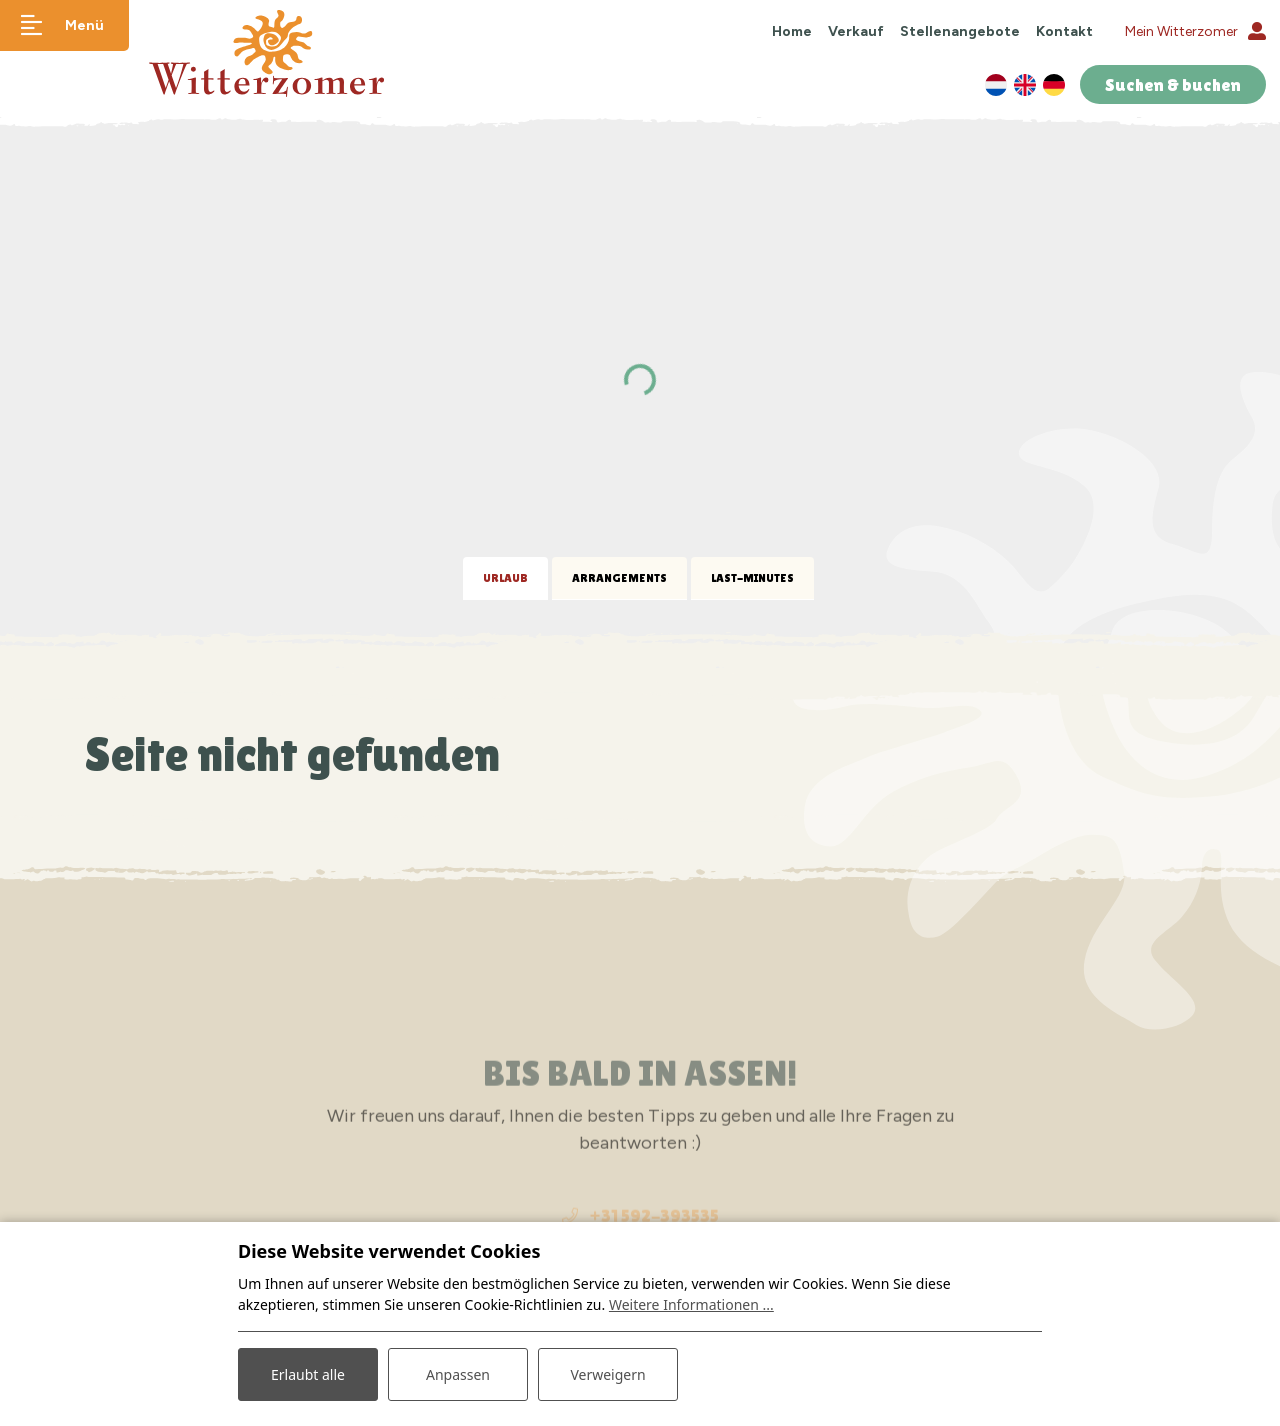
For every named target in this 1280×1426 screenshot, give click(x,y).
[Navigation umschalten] (64, 25)
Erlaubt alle (308, 1374)
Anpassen (458, 1374)
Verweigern (607, 1374)
